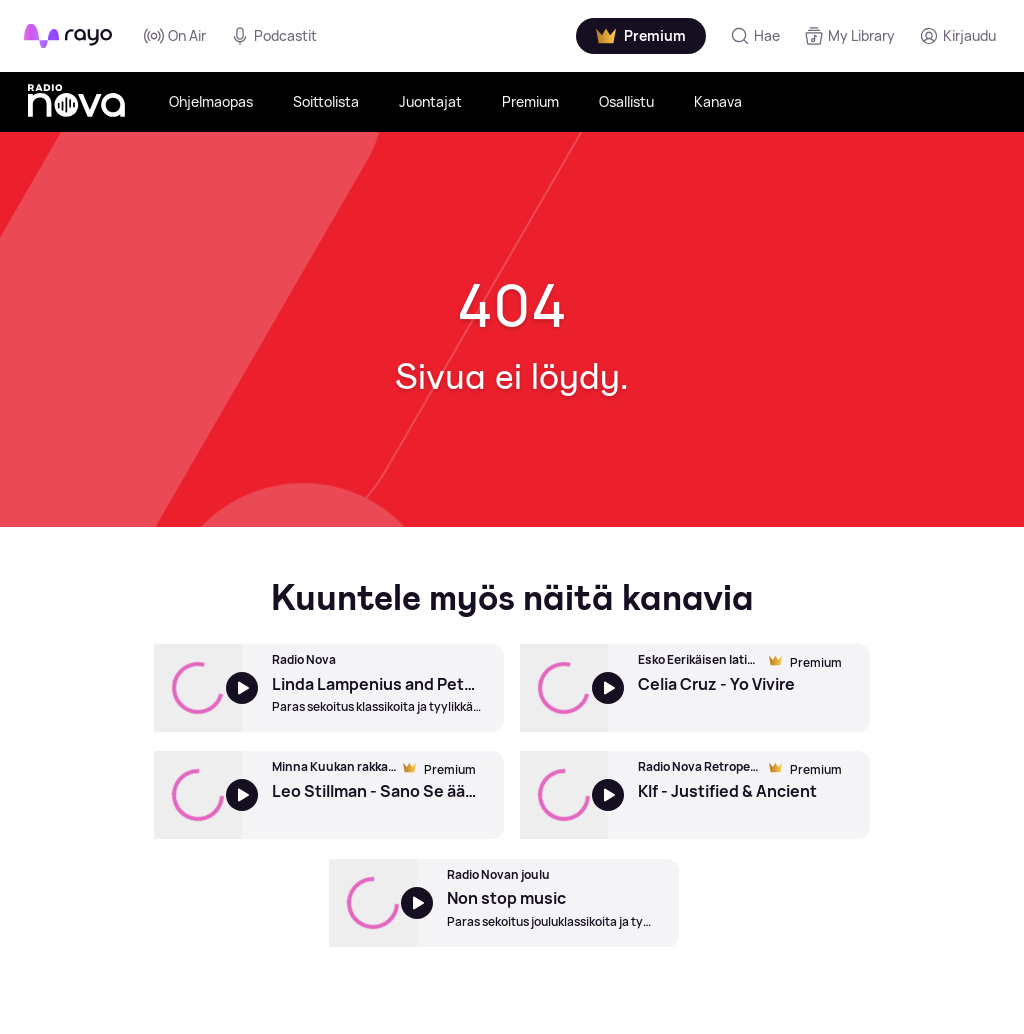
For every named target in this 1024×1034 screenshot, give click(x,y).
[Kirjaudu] (957, 36)
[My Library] (849, 36)
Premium (530, 101)
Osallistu (626, 101)
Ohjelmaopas (211, 101)
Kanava (718, 101)
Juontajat (430, 101)
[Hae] (755, 36)
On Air (175, 36)
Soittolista (326, 101)
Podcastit (273, 36)
